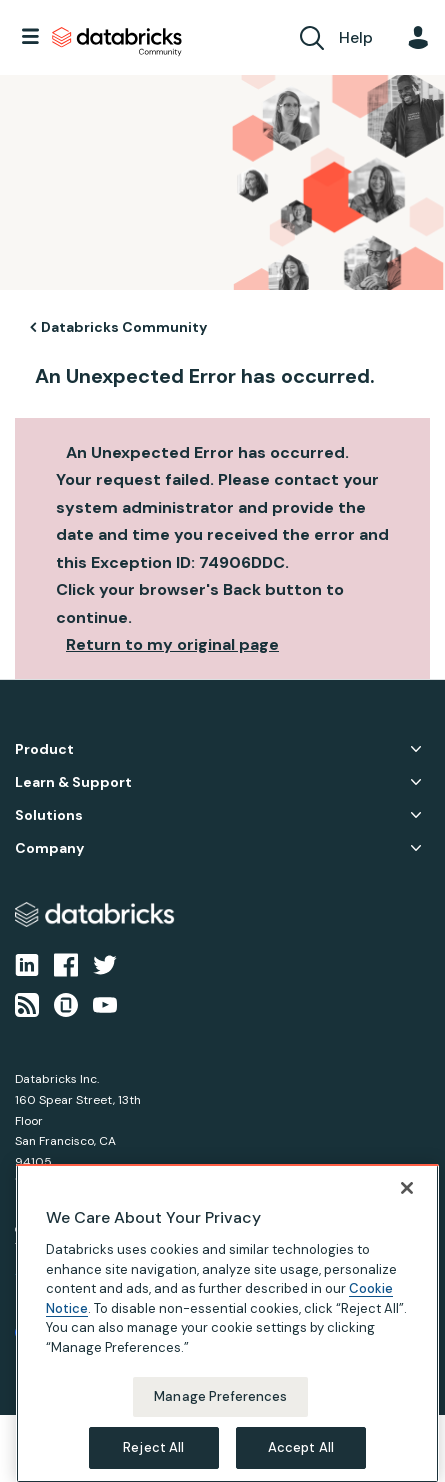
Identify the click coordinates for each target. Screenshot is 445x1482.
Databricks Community (117, 42)
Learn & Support (73, 782)
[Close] (407, 1215)
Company (49, 848)
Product (44, 749)
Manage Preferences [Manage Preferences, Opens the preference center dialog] (220, 1423)
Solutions (49, 815)
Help (356, 37)
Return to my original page (172, 644)
